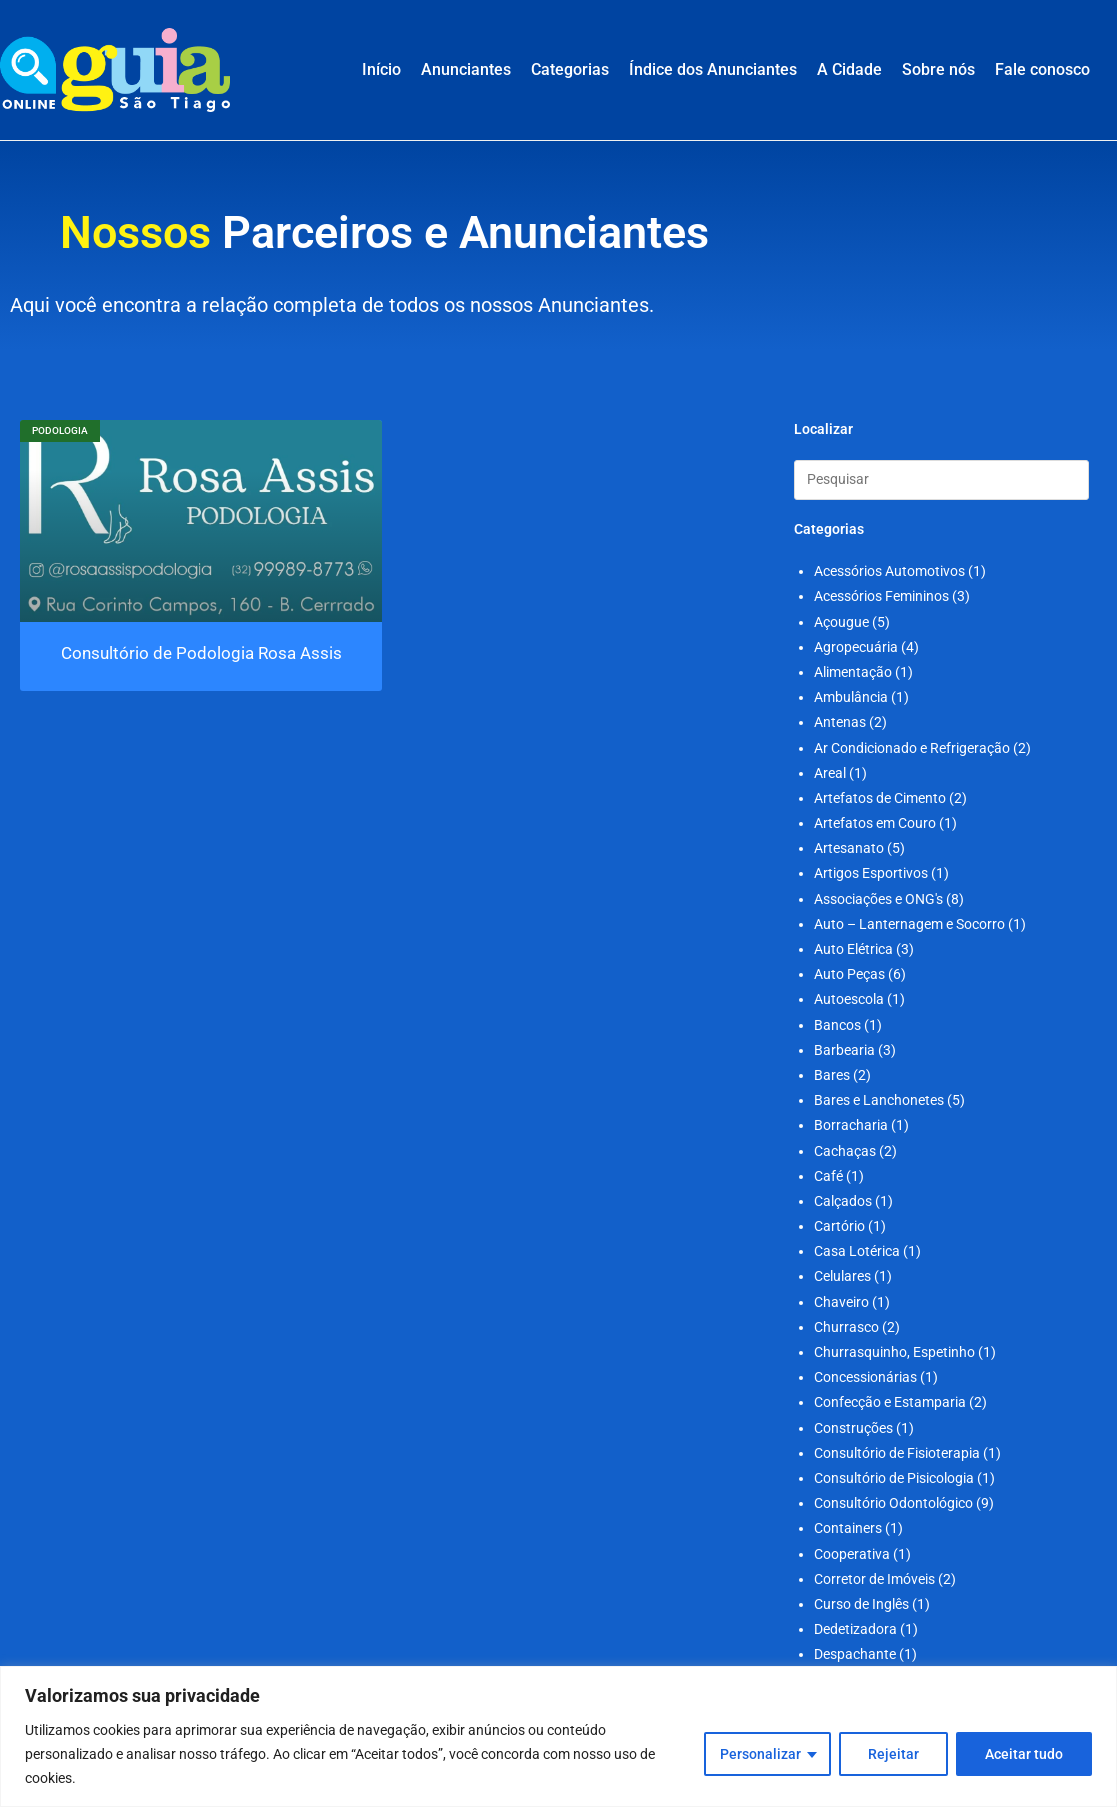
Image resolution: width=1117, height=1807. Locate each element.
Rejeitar (893, 1754)
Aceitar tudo (1024, 1754)
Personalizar (760, 1754)
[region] (558, 1736)
